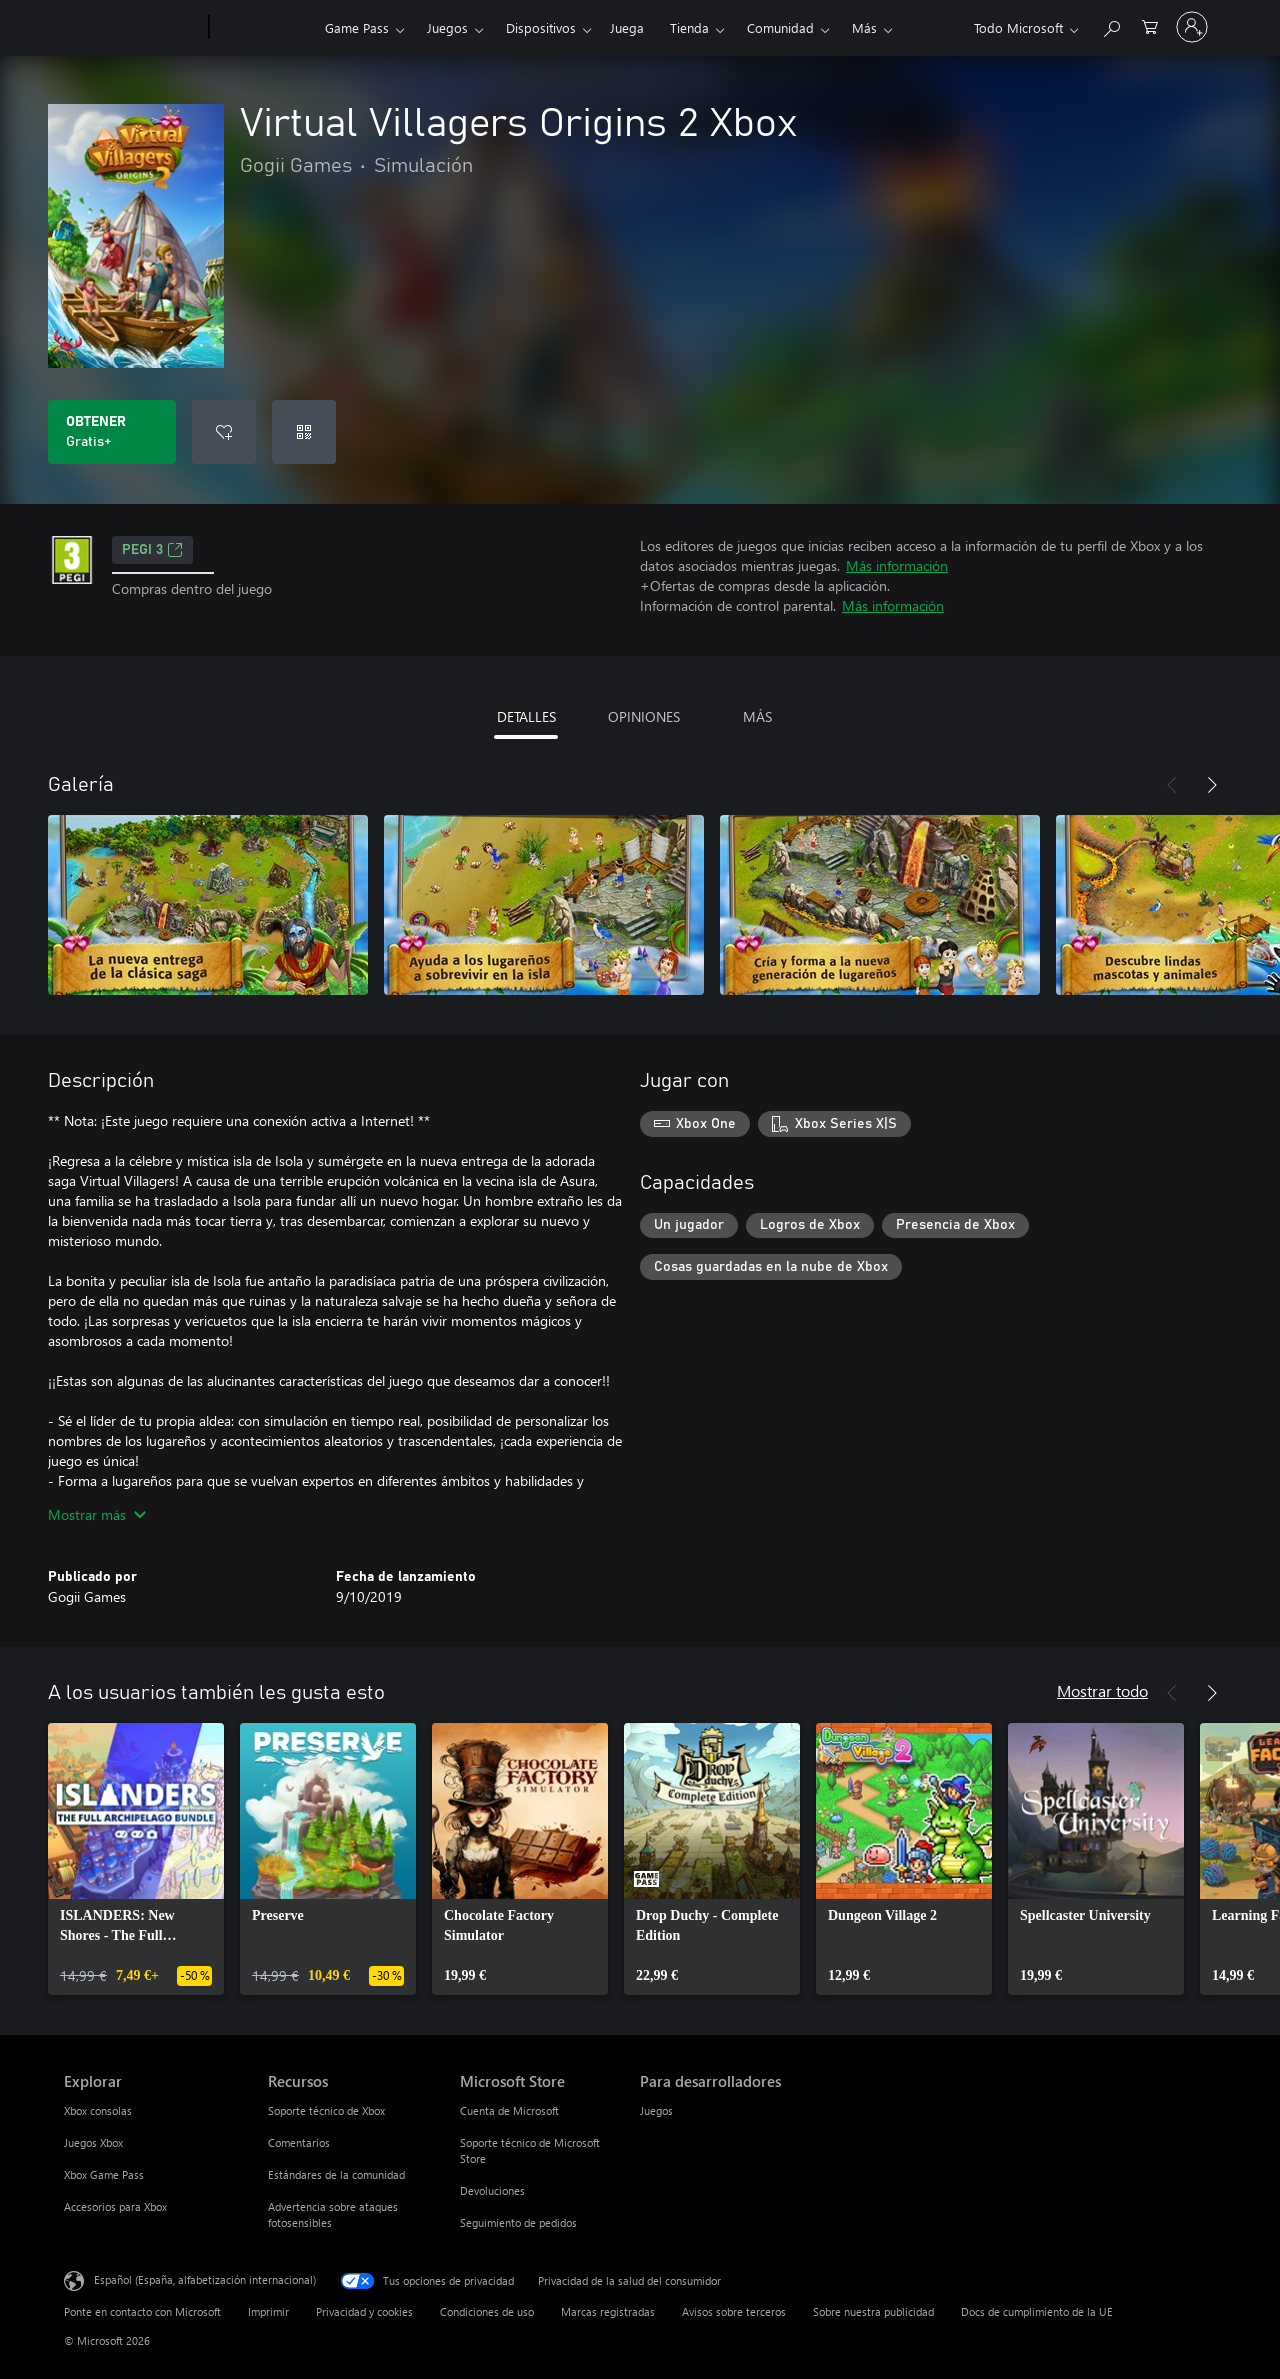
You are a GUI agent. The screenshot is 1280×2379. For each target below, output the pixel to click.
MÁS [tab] (757, 716)
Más (864, 27)
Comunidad (780, 27)
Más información (897, 565)
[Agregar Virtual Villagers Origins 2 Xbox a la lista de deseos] (224, 432)
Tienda (689, 27)
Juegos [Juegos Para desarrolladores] (656, 2110)
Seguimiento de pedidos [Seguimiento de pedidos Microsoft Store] (518, 2222)
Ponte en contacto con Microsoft (142, 2311)
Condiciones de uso (487, 2311)
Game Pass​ (357, 27)
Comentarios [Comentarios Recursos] (299, 2142)
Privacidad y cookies (364, 2311)
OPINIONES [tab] (644, 716)
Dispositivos (541, 27)
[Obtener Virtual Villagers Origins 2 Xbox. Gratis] (112, 432)
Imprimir (268, 2311)
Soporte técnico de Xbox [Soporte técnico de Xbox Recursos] (326, 2110)
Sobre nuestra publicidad (873, 2311)
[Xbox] (264, 28)
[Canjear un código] (304, 432)
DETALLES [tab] (526, 716)
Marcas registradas (608, 2311)
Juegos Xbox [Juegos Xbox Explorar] (93, 2142)
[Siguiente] (1212, 785)
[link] (136, 1859)
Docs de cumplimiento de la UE (1037, 2311)
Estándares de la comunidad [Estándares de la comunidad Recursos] (336, 2174)
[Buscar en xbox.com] (1111, 25)
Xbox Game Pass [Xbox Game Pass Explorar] (104, 2174)
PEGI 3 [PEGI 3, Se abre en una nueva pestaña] (152, 550)
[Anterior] (1172, 785)
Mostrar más (97, 1514)
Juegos (447, 27)
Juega (627, 27)
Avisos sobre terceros (734, 2311)
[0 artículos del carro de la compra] (1150, 25)
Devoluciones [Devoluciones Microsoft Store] (492, 2190)
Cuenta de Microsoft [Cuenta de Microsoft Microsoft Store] (509, 2110)
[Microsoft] (132, 28)
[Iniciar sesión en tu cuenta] (1192, 27)
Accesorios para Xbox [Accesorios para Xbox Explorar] (115, 2206)
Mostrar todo (1102, 1690)
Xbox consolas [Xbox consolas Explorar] (98, 2110)
